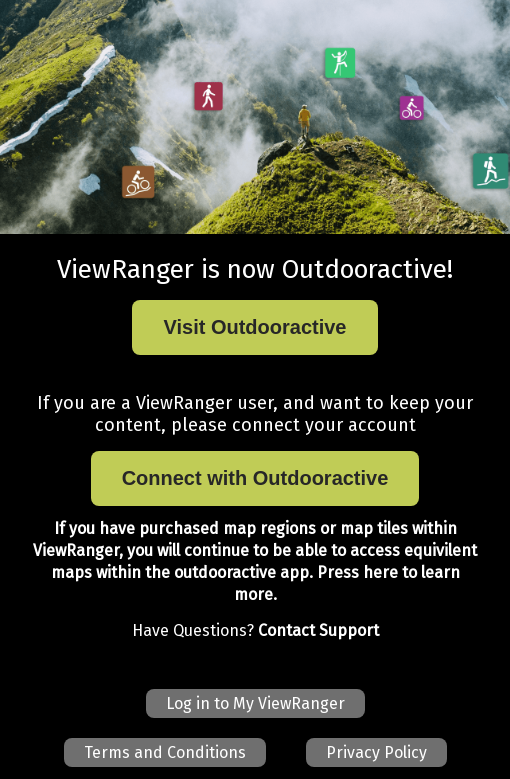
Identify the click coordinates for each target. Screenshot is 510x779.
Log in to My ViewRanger (255, 703)
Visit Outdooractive (254, 327)
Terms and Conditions (165, 752)
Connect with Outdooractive (255, 478)
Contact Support (318, 630)
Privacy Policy (376, 752)
